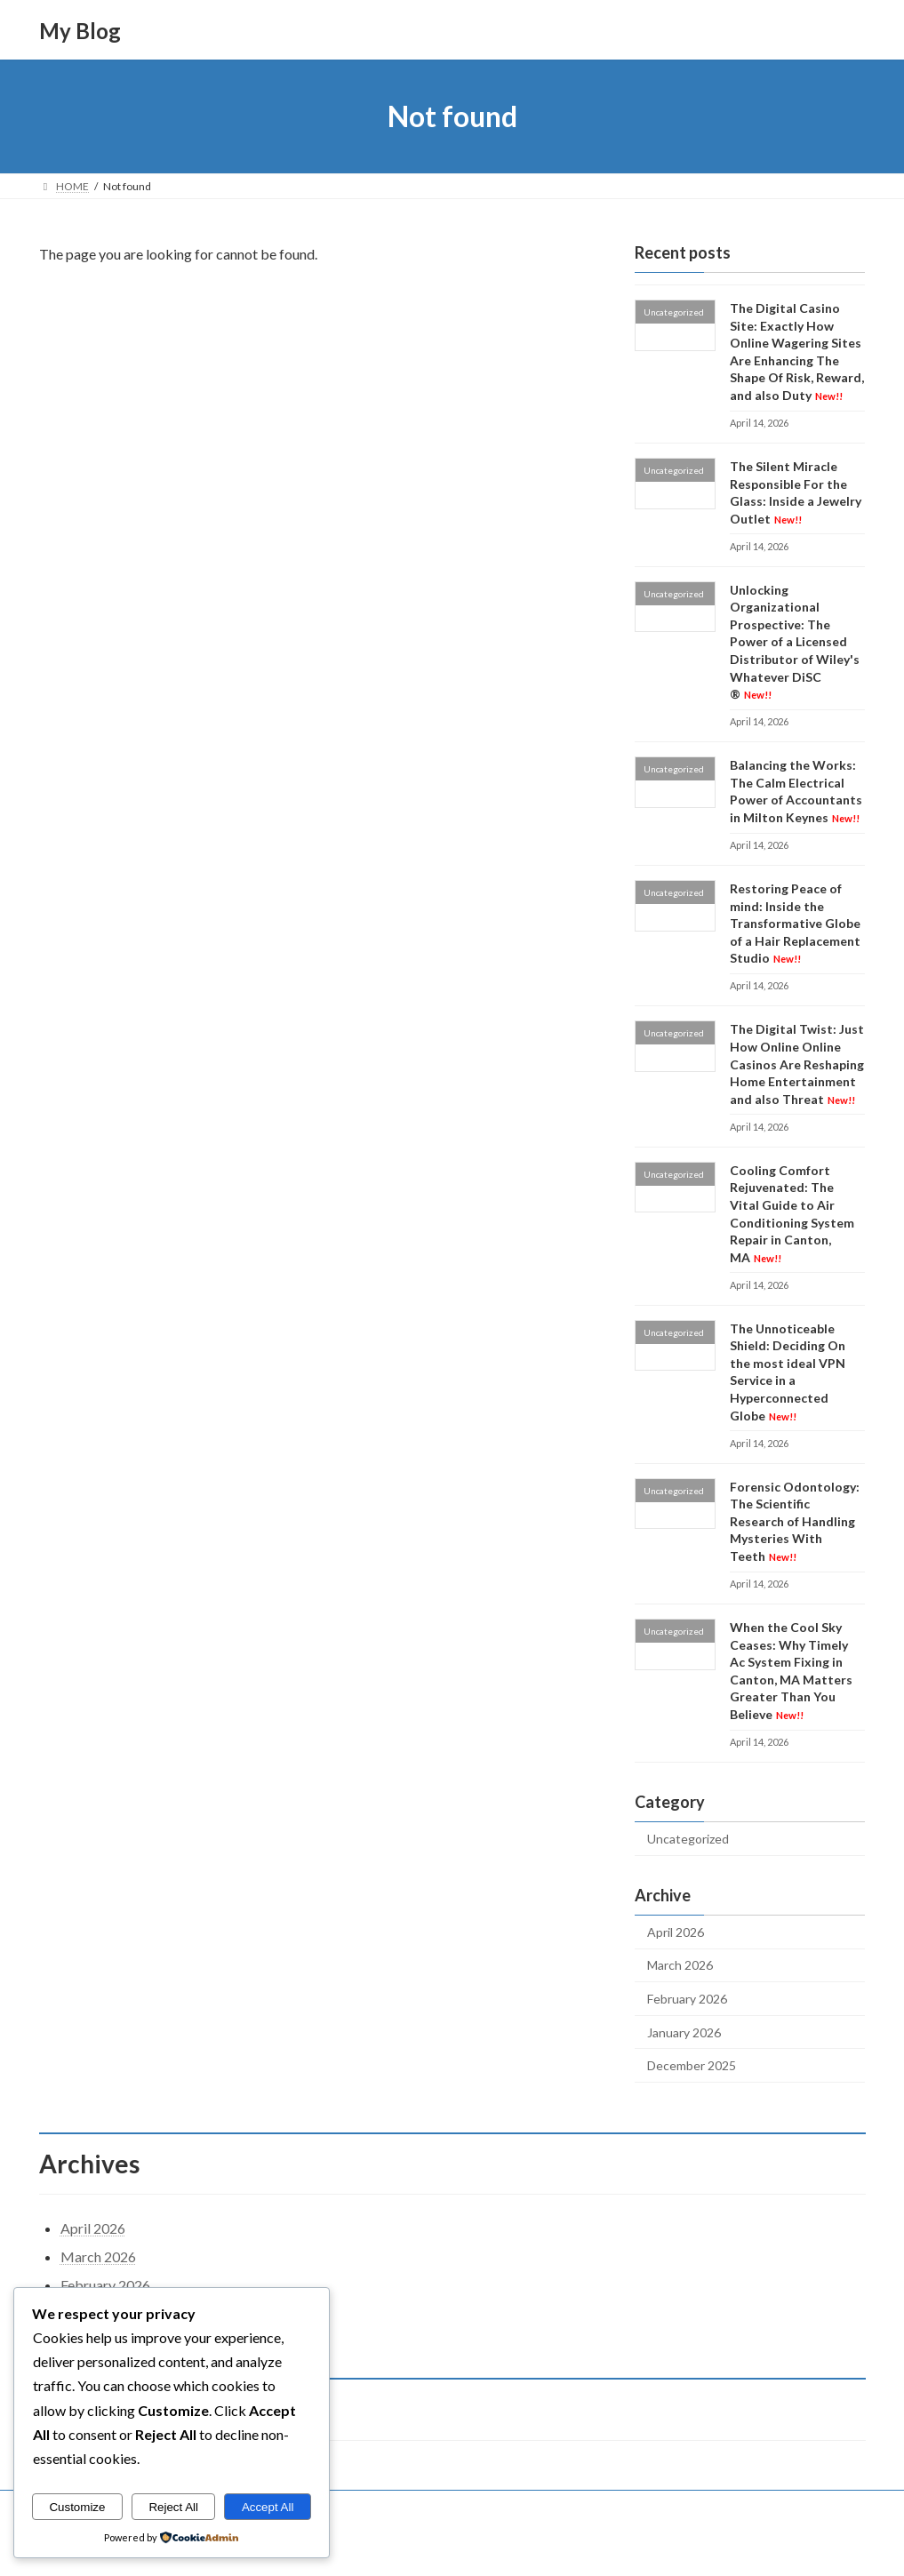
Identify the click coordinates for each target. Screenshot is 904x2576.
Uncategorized (688, 1838)
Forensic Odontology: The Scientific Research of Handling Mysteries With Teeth (795, 1521)
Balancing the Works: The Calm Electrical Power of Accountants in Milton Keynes (796, 791)
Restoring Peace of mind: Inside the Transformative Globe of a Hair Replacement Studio (795, 923)
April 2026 (675, 1932)
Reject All (173, 2507)
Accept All (268, 2507)
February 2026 (687, 1998)
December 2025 (691, 2065)
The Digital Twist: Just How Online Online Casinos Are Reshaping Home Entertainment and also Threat (797, 1064)
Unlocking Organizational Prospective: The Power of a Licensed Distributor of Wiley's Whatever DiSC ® (795, 642)
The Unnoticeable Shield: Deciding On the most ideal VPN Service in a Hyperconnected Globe (787, 1372)
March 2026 (680, 1965)
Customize (77, 2507)
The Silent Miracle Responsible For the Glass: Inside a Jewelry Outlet (795, 492)
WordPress (374, 2545)
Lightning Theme (453, 2545)
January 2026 (684, 2032)
